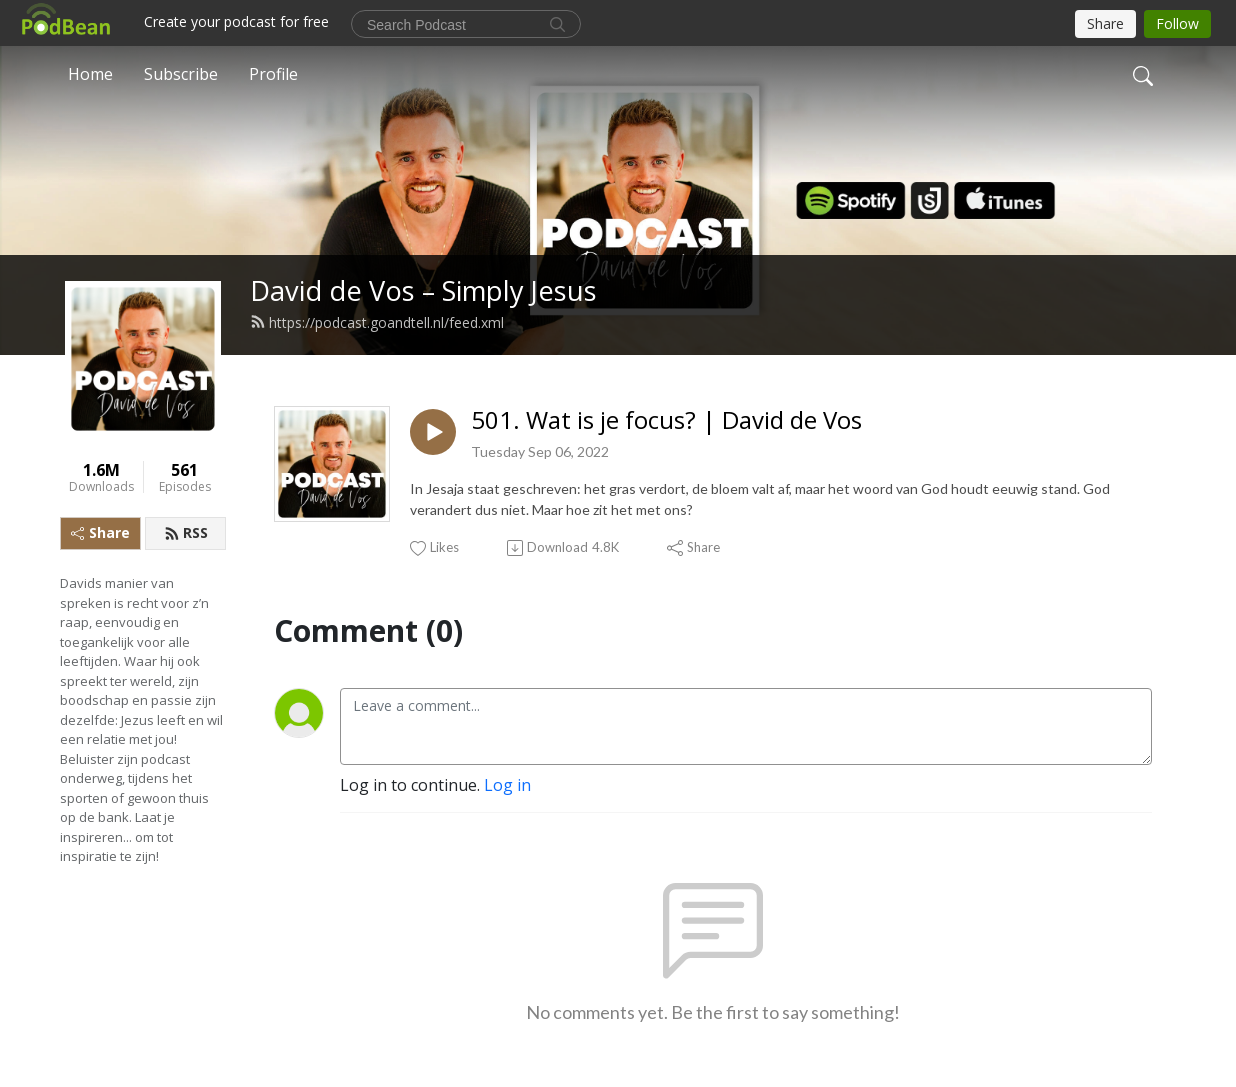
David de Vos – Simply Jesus (423, 290)
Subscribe (181, 74)
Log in (507, 785)
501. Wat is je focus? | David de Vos (666, 420)
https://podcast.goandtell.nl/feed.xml (377, 322)
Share (100, 532)
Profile (273, 74)
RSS (186, 532)
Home (90, 74)
